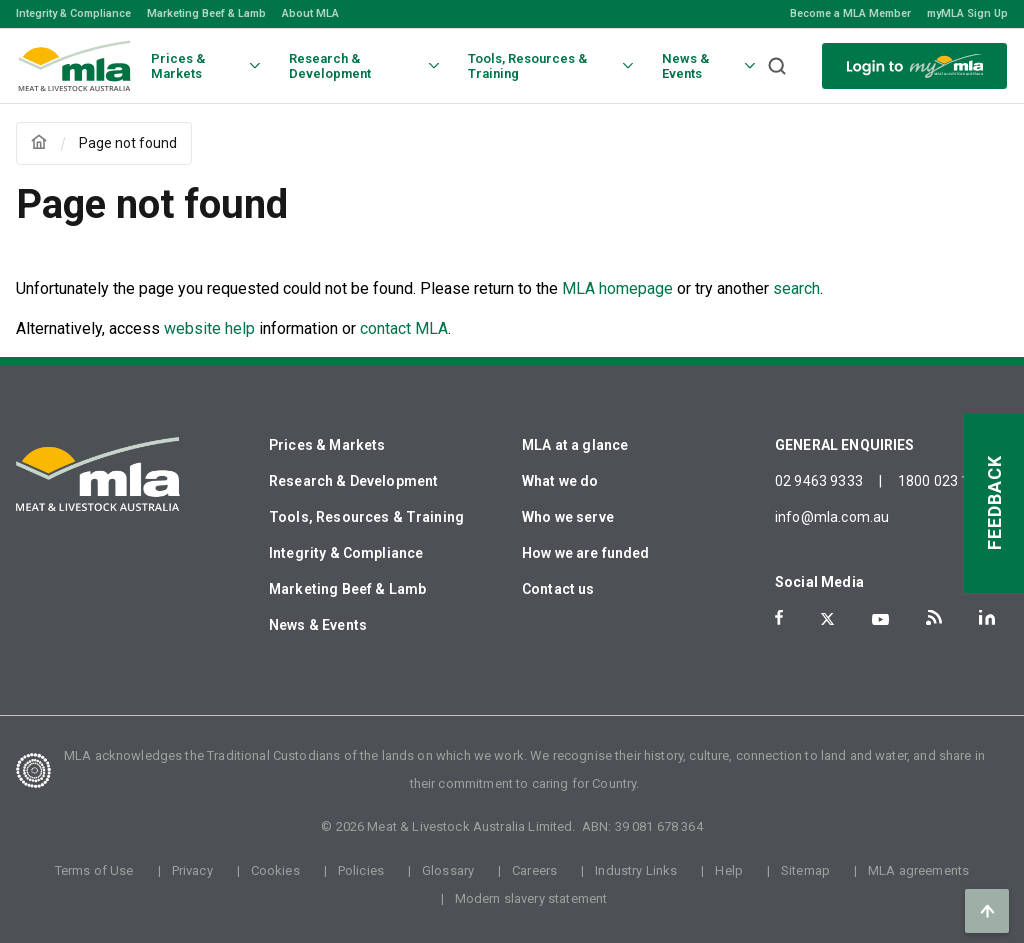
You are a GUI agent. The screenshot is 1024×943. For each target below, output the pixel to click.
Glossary (448, 870)
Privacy (192, 870)
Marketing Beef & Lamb (206, 13)
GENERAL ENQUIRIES (845, 445)
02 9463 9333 (819, 481)
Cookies (275, 870)
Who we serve (568, 517)
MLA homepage (619, 288)
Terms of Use (94, 870)
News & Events (318, 625)
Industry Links (636, 870)
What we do (560, 481)
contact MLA (404, 328)
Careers (534, 870)
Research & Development (353, 481)
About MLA (310, 13)
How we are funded (586, 553)
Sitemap (805, 870)
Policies (361, 870)
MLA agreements (918, 870)
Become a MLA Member (850, 13)
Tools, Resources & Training (366, 517)
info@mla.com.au (832, 517)
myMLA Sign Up (967, 13)
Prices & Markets (327, 445)
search (796, 288)
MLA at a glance (575, 445)
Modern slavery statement (531, 898)
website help (209, 328)
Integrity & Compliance (73, 13)
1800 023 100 (942, 481)
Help (729, 870)
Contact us (558, 589)
